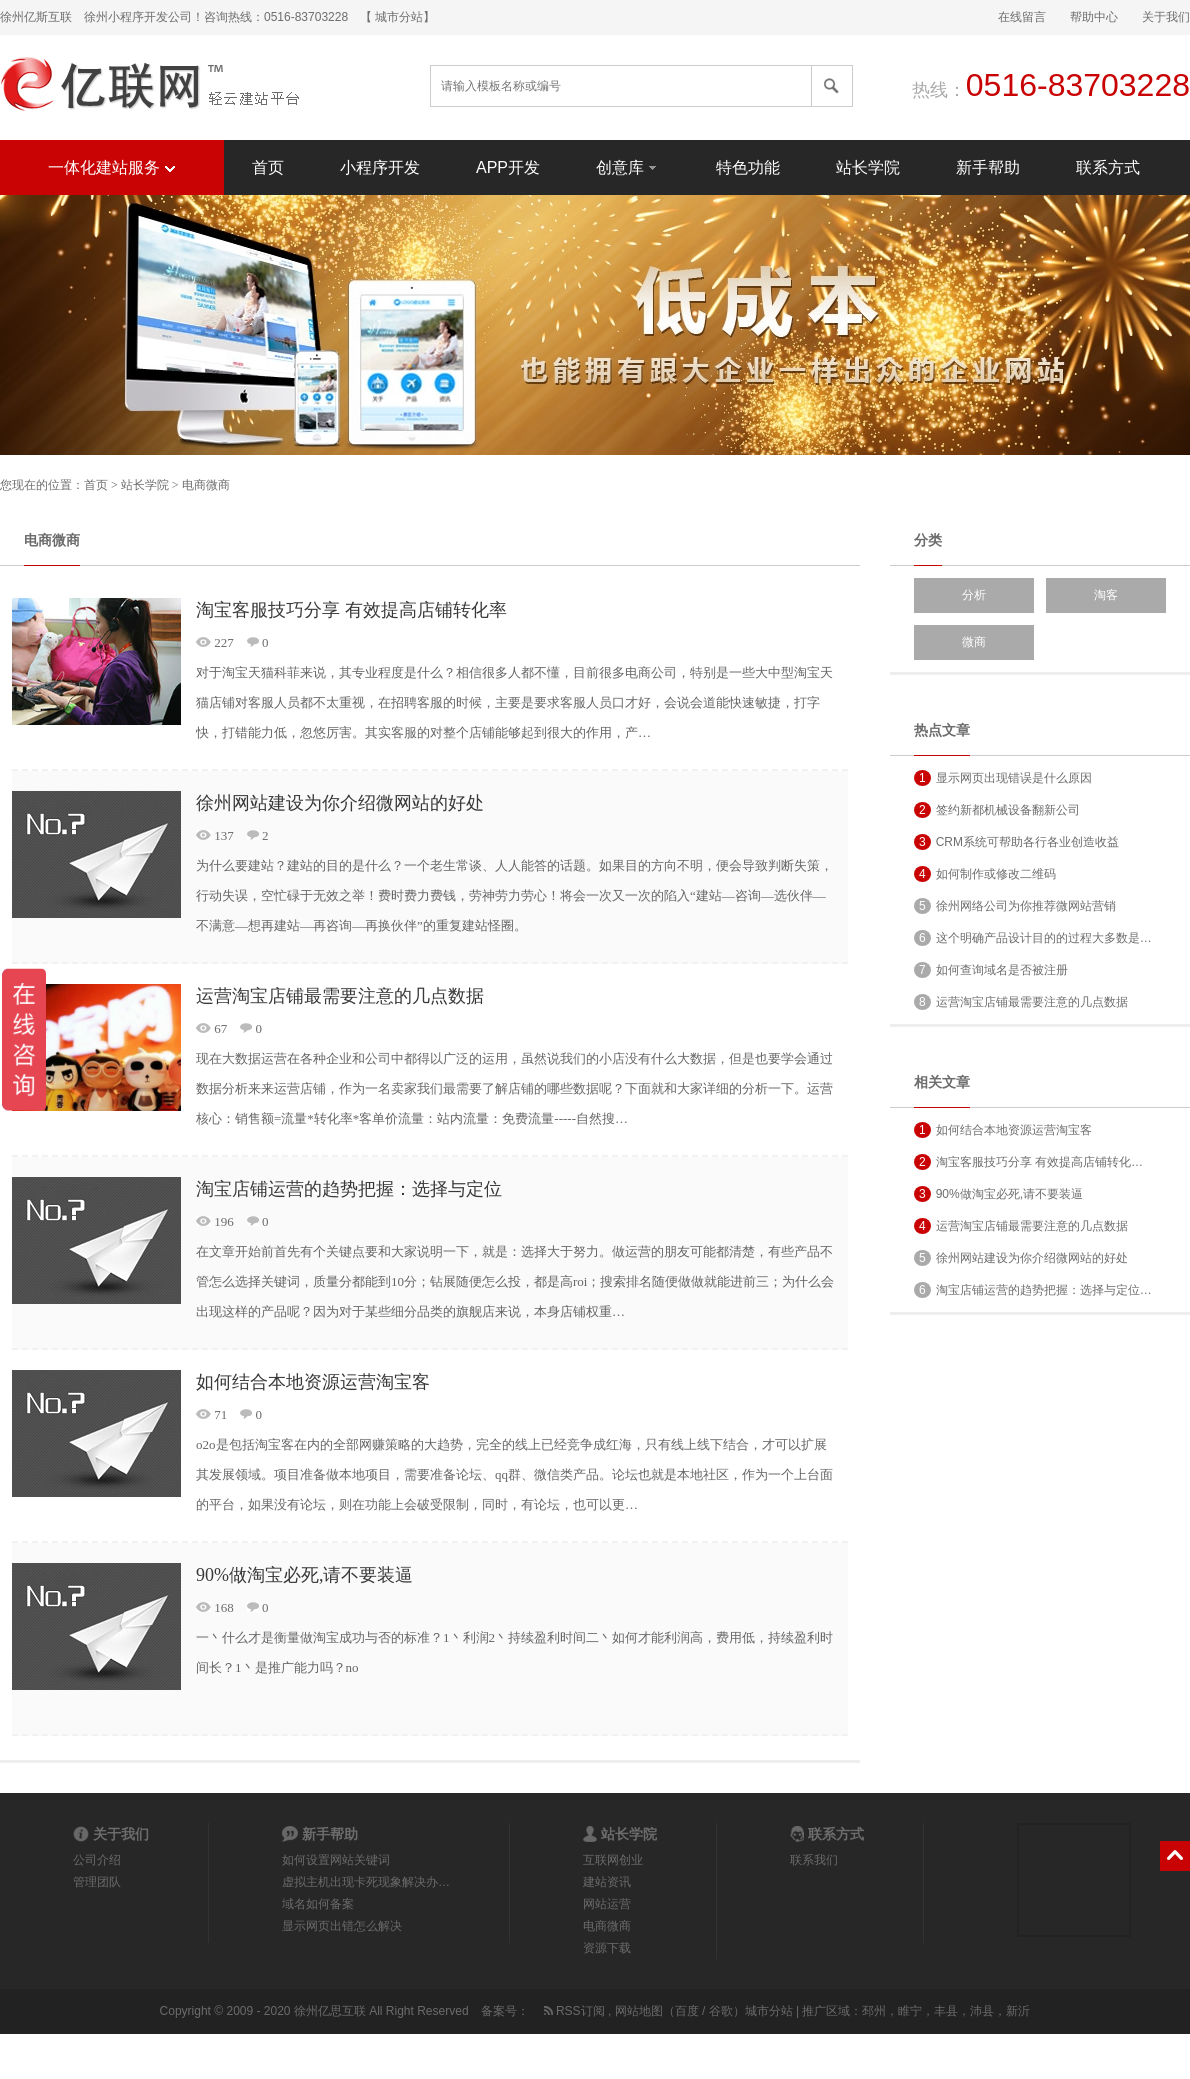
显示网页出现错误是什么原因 (1003, 778)
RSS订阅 (573, 2011)
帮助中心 (1094, 17)
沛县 (982, 2011)
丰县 (946, 2011)
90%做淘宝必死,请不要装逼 (305, 1575)
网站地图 (639, 2011)
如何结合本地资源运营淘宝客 (313, 1382)
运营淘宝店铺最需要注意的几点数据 (340, 996)
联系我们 (814, 1860)
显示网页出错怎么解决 (342, 1926)
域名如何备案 (318, 1904)
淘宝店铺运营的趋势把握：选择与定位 (349, 1189)
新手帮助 (988, 167)
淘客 (1106, 595)
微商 (974, 642)
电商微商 (206, 485)
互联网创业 (613, 1860)
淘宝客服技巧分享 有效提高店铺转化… (1028, 1162)
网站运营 (607, 1904)
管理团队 (97, 1882)
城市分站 (769, 2011)
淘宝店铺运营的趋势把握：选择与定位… (1033, 1290)
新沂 (1018, 2011)
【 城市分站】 (397, 17)
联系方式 (1108, 167)
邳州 (874, 2011)
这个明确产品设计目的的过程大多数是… (1033, 938)
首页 (268, 167)
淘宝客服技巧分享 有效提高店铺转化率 (351, 610)
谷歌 (721, 2011)
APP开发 (508, 167)
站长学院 (868, 167)
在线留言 (1022, 17)
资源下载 (607, 1948)
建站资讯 (607, 1882)
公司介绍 (97, 1860)
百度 (687, 2011)
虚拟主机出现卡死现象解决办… (366, 1882)
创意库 (628, 166)
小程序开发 (380, 167)
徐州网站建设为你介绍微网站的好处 (340, 803)
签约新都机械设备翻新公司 (997, 810)
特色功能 (748, 167)
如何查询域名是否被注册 (991, 970)
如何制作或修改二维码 (985, 874)
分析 (974, 595)
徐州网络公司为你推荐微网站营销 (1015, 906)
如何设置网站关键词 (336, 1860)
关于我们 (1166, 17)
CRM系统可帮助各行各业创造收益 (1016, 842)
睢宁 (910, 2011)
